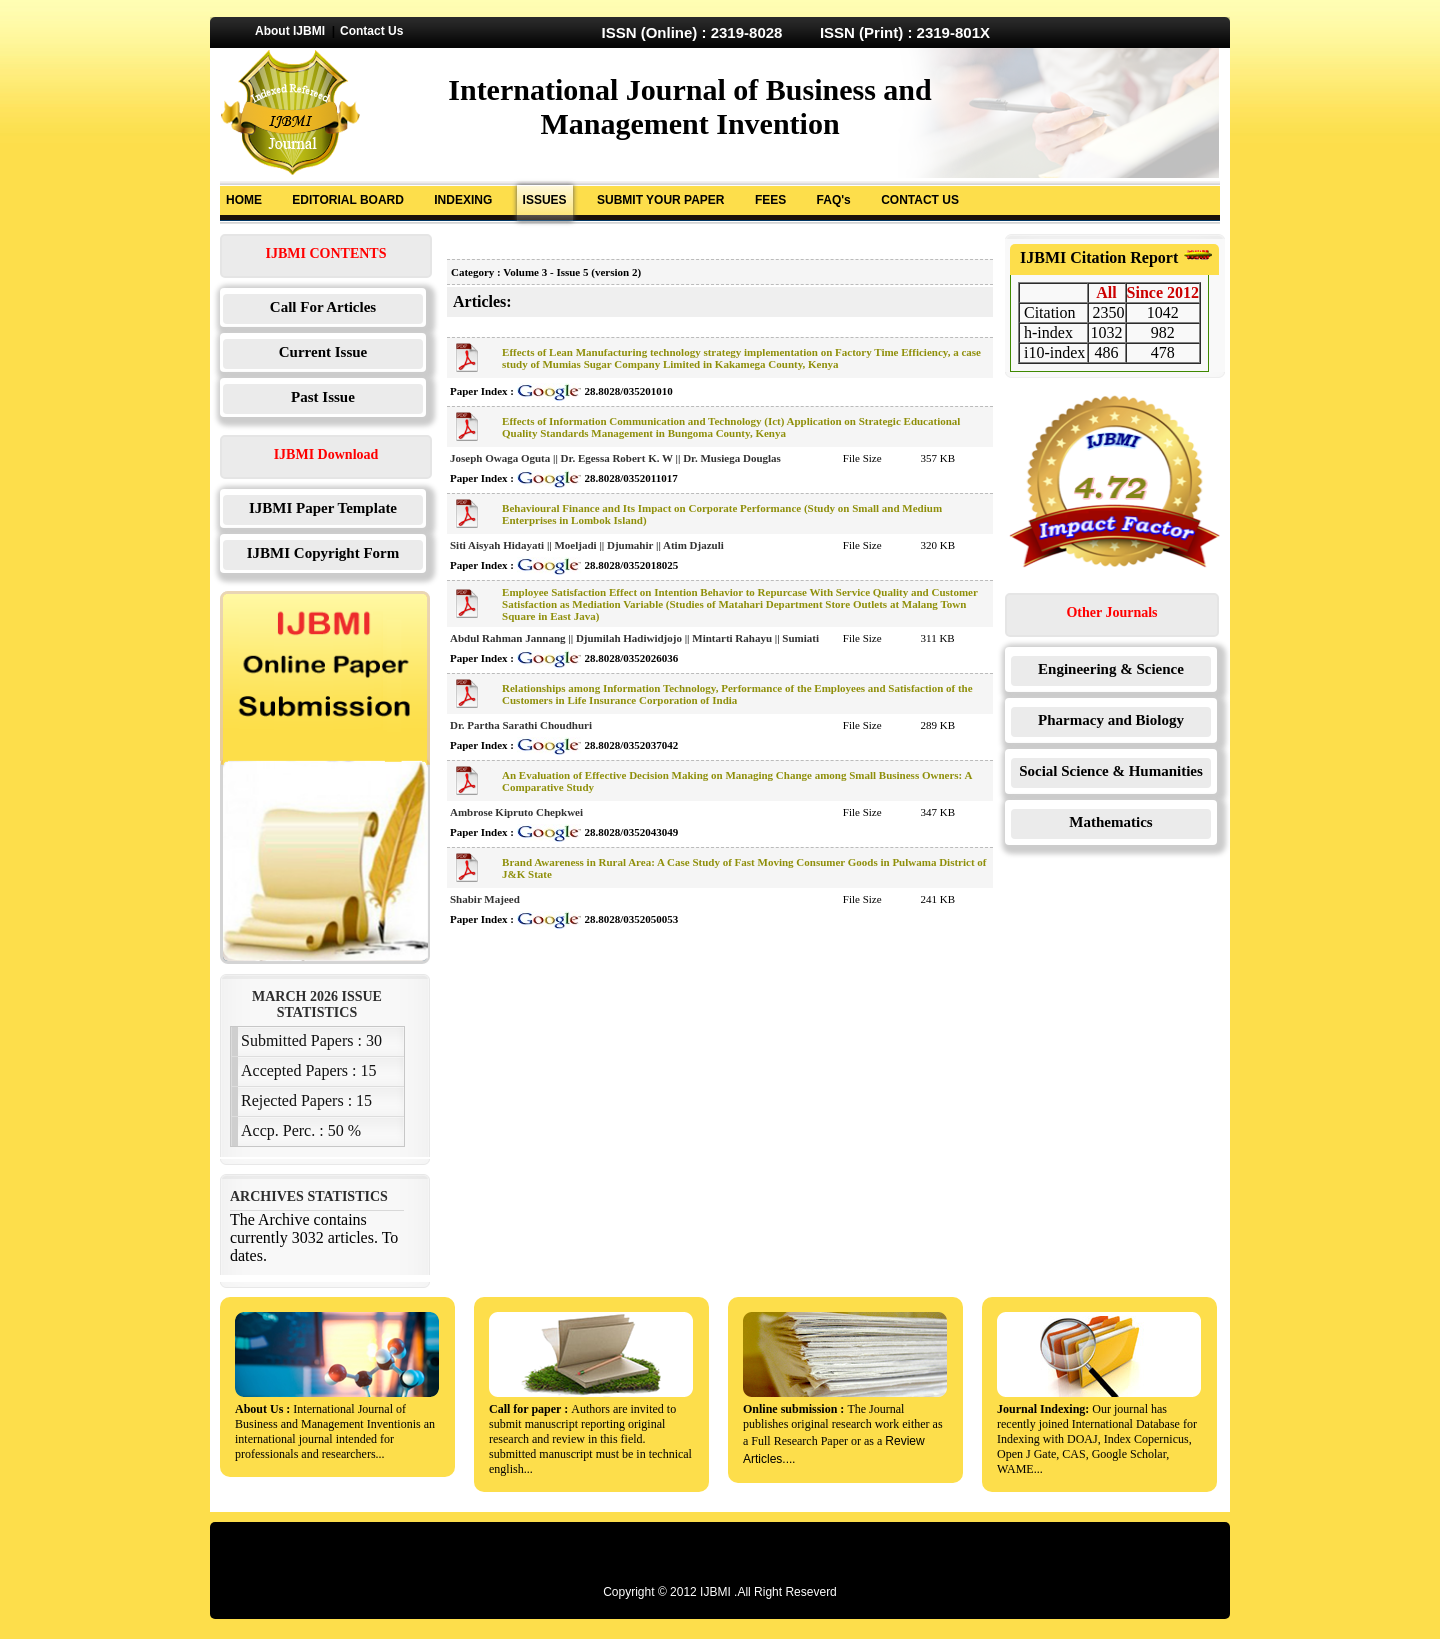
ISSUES (545, 200)
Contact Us (371, 31)
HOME (244, 200)
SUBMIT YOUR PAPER (661, 200)
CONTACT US (920, 200)
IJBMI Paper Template (323, 508)
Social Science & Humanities (1111, 771)
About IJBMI (290, 31)
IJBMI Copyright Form (323, 553)
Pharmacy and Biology (1111, 720)
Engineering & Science (1111, 669)
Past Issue (323, 397)
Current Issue (323, 352)
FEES (770, 200)
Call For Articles (323, 307)
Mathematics (1110, 822)
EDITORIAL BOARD (348, 200)
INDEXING (463, 200)
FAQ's (834, 200)
